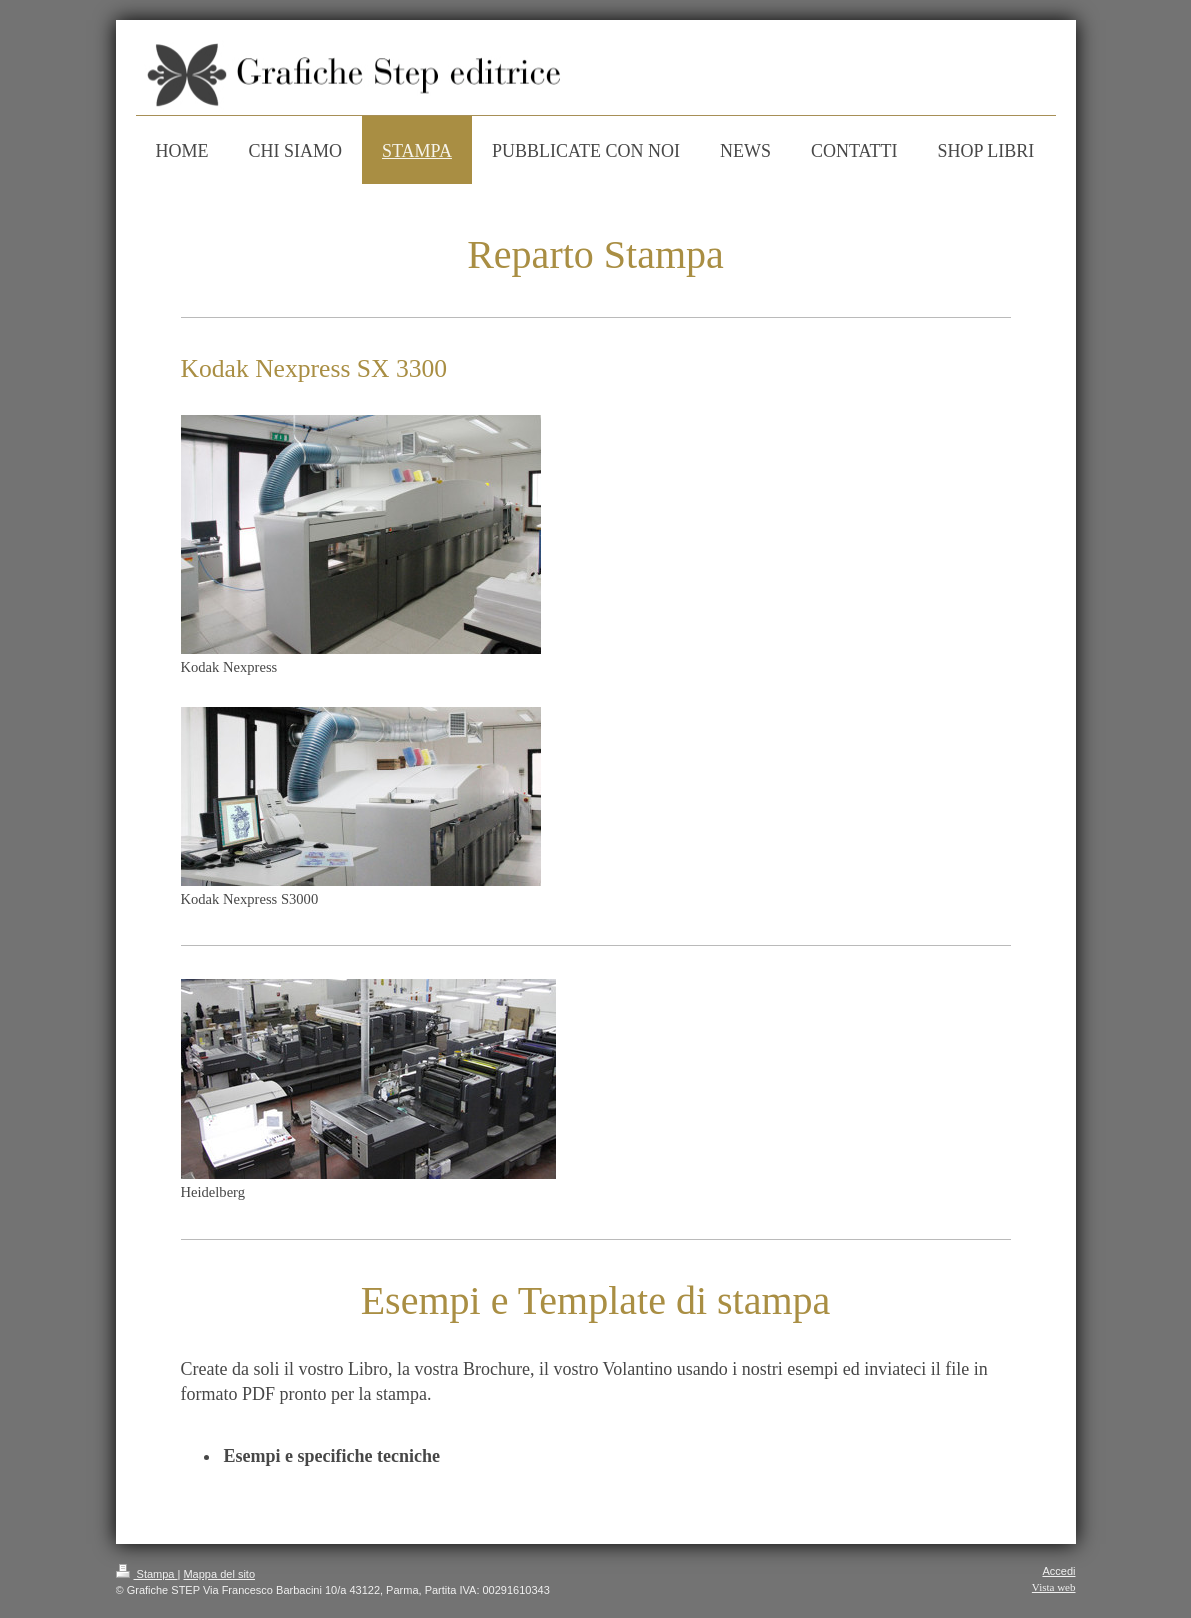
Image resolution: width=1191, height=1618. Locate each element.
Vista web (1054, 1587)
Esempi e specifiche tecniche (332, 1456)
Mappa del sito (219, 1574)
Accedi (1058, 1571)
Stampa (147, 1574)
